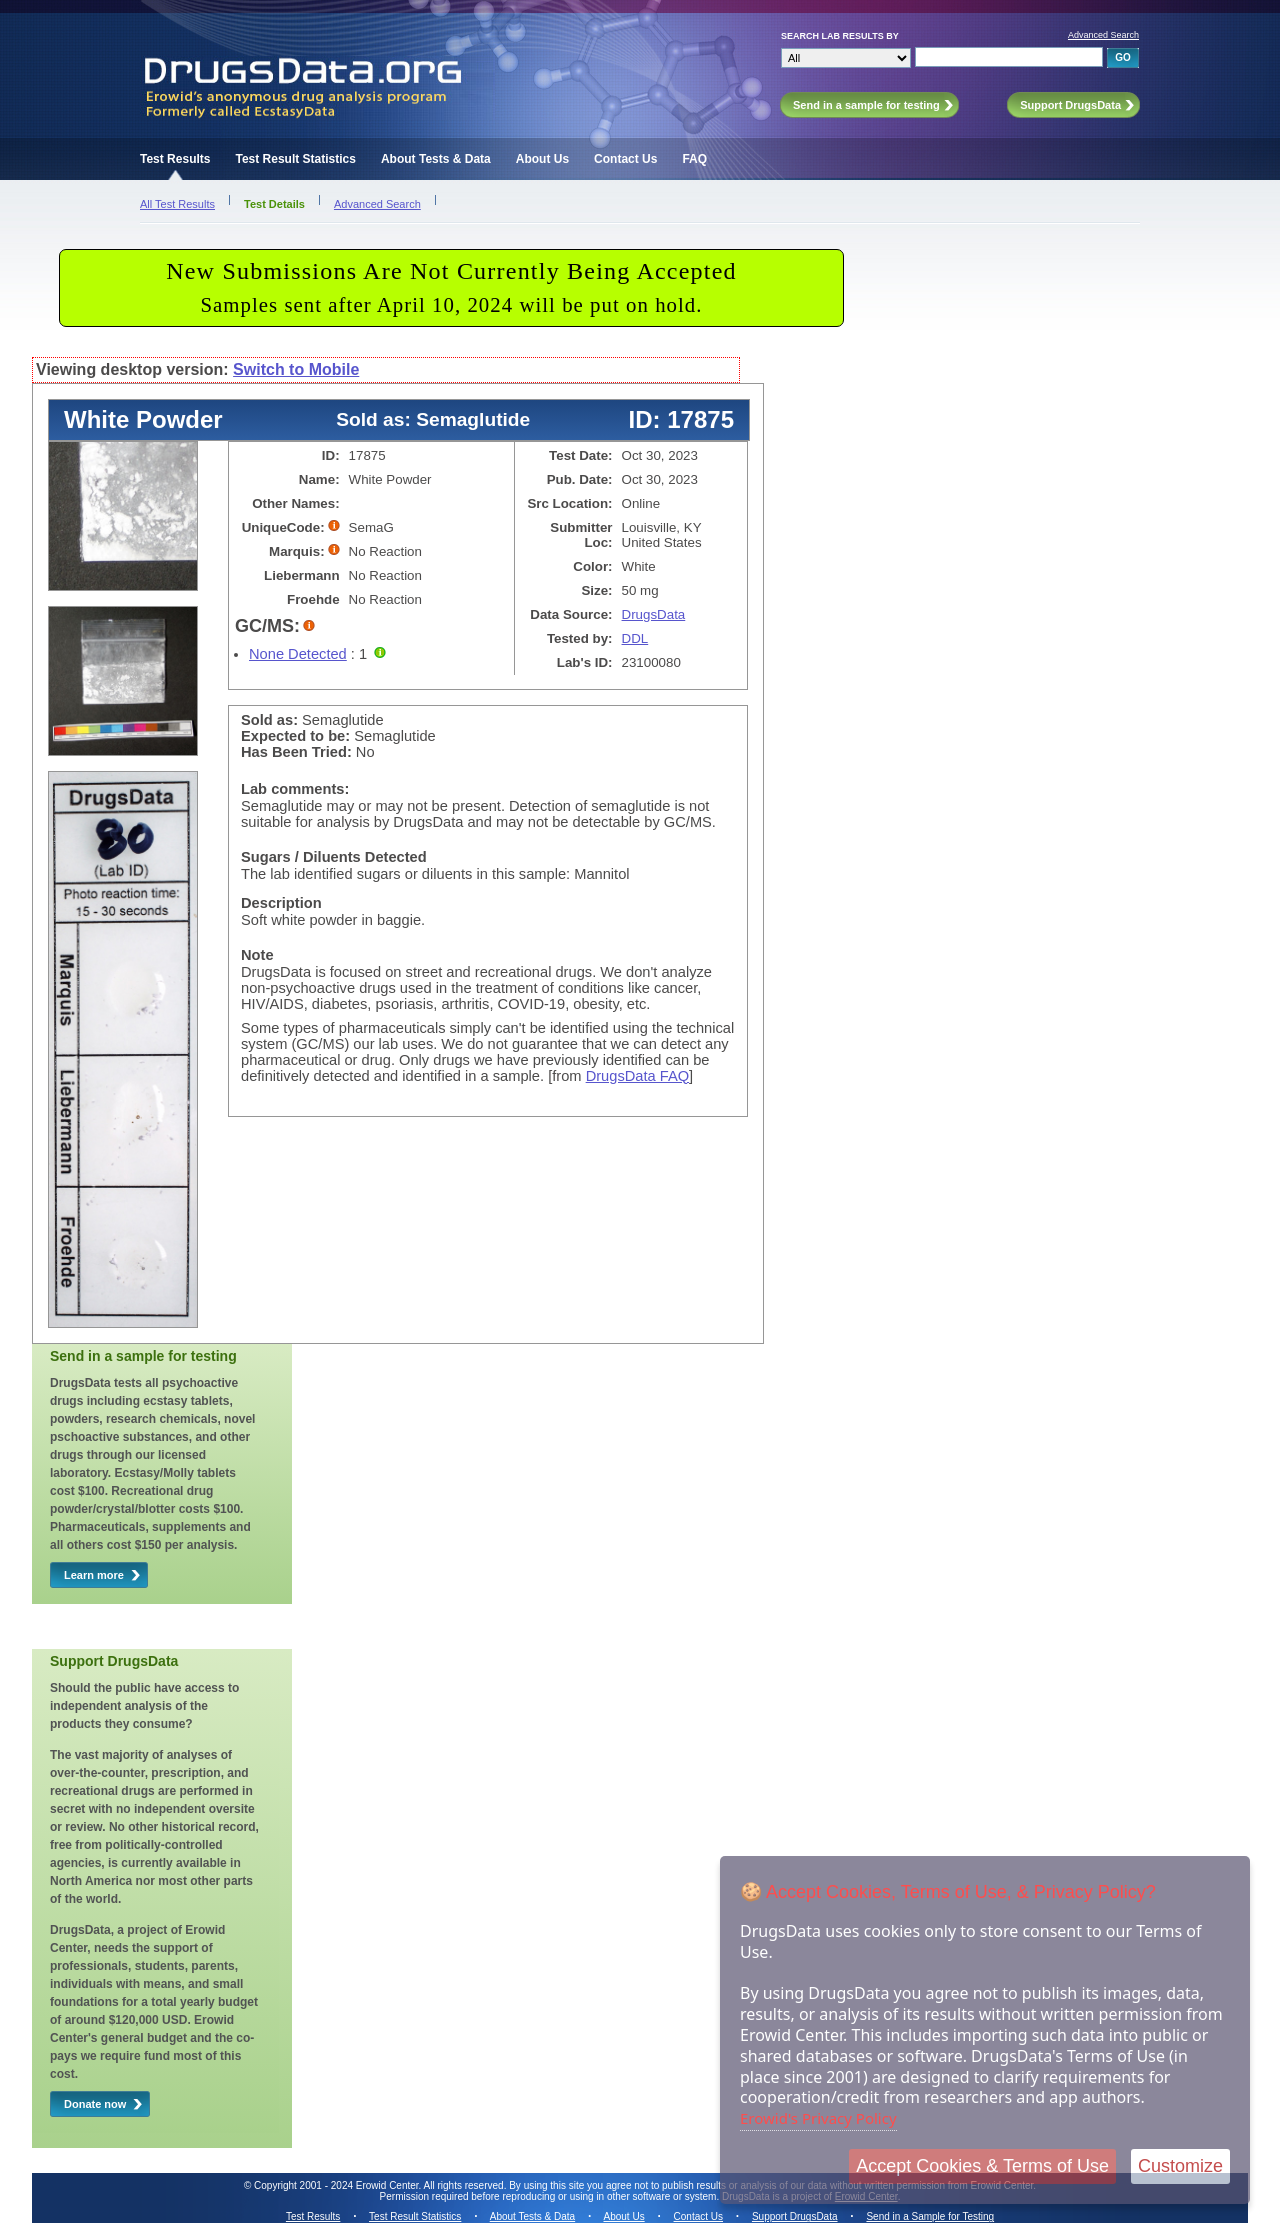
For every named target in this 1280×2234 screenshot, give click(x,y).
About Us (542, 159)
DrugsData (654, 614)
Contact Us (625, 159)
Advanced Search (1103, 35)
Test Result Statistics (295, 159)
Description (281, 903)
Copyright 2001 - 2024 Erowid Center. (337, 2185)
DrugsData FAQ (637, 1076)
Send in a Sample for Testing (930, 2216)
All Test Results (177, 204)
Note (257, 955)
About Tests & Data (436, 159)
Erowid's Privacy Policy (818, 2118)
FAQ (694, 159)
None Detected (298, 654)
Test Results (175, 159)
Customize (1180, 2166)
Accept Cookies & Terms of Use (982, 2166)
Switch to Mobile (296, 369)
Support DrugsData (795, 2216)
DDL (635, 638)
